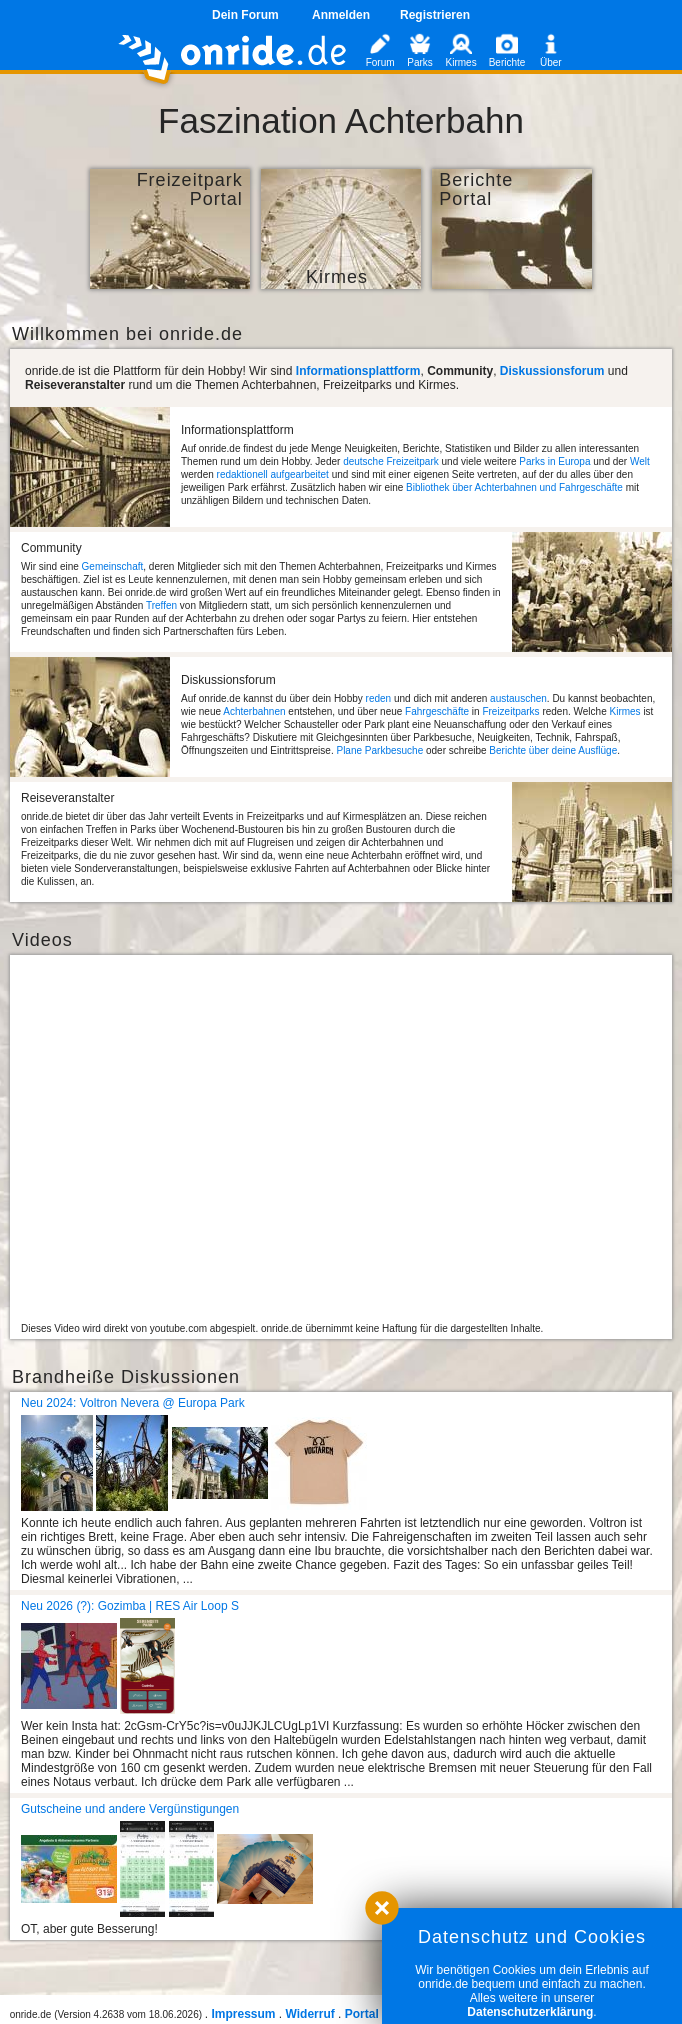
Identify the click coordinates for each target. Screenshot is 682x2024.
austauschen (518, 698)
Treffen (161, 605)
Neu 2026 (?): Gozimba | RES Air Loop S (130, 1606)
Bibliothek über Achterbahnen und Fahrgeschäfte (514, 487)
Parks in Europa (554, 461)
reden (379, 698)
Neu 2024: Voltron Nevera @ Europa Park (133, 1403)
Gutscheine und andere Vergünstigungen (130, 1809)
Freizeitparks (510, 711)
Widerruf (310, 2014)
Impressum (243, 2014)
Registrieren (435, 15)
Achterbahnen (254, 711)
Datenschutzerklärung (530, 2012)
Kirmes (624, 711)
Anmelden (341, 15)
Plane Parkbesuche (379, 750)
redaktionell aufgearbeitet (273, 474)
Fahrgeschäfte (437, 711)
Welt (640, 461)
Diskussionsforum (552, 371)
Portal (362, 2014)
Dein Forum (245, 15)
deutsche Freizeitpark (391, 461)
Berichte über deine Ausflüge (553, 750)
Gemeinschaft (113, 566)
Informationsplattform (358, 371)
